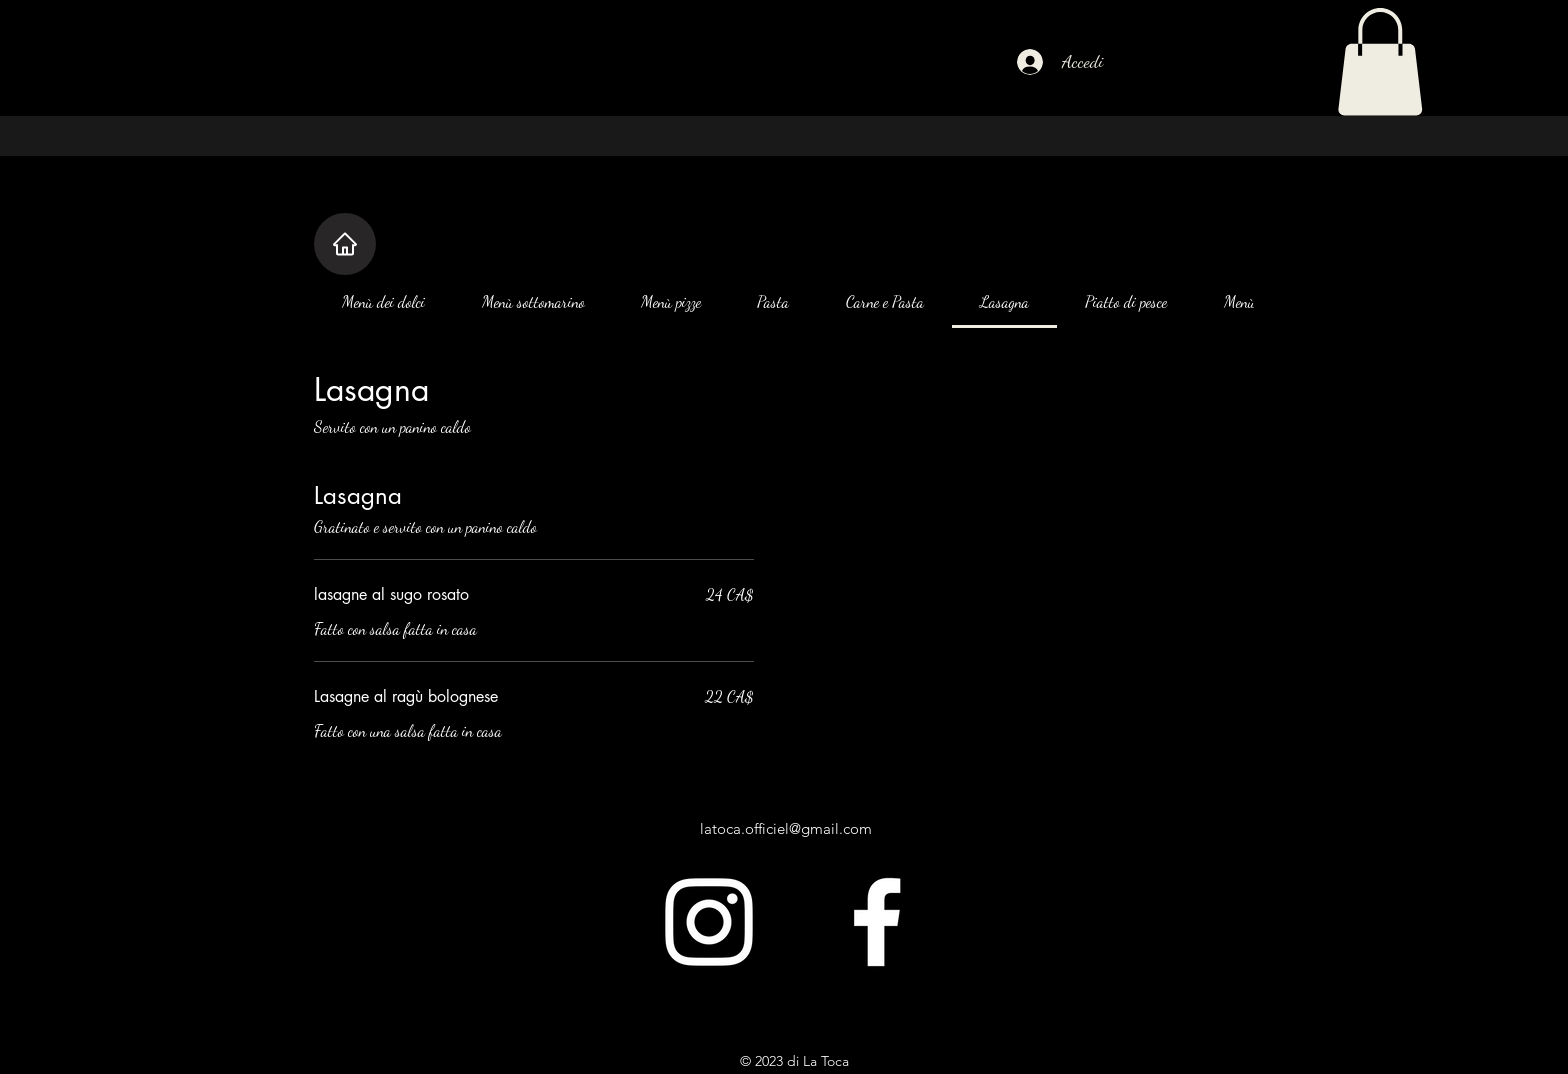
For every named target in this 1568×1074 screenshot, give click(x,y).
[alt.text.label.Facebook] (877, 922)
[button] (1380, 62)
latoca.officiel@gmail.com (786, 828)
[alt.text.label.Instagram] (709, 922)
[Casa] (345, 244)
